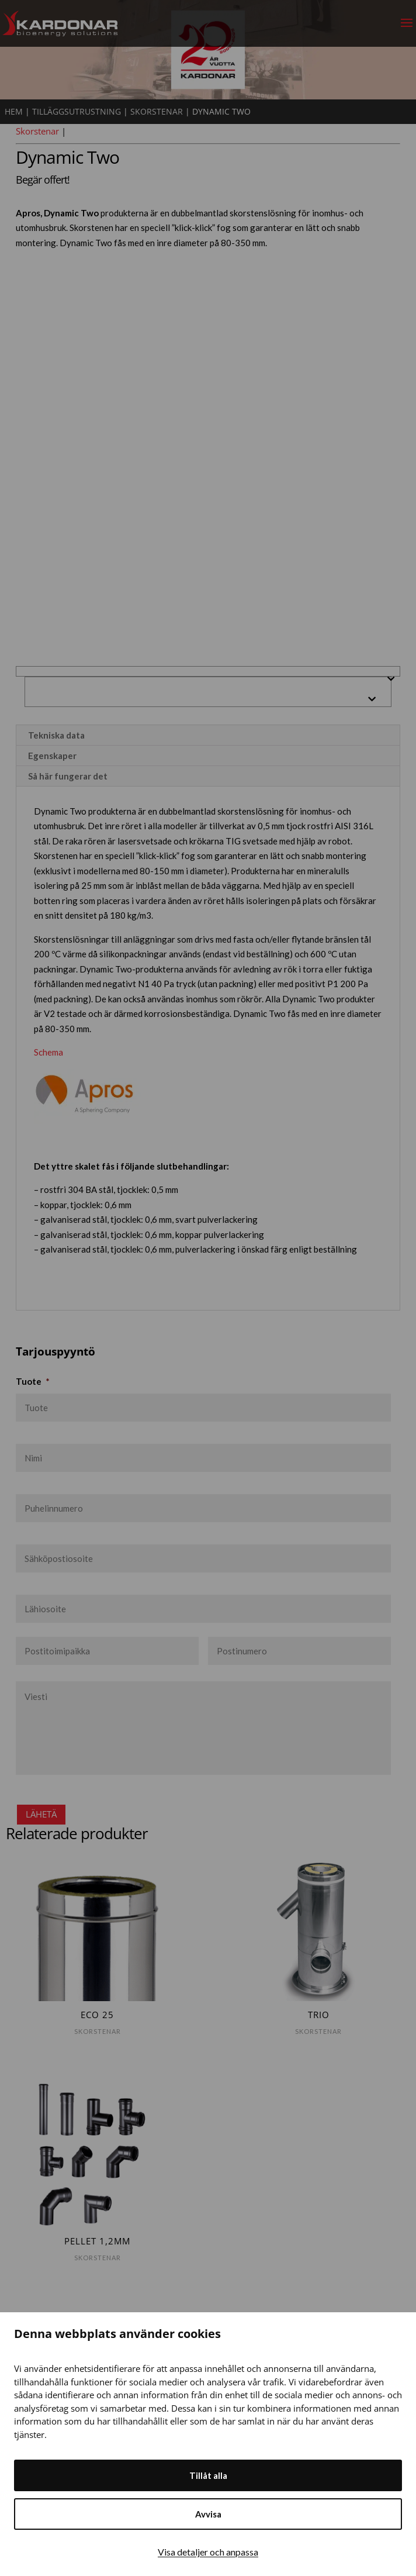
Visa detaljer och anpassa (208, 2551)
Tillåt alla (208, 2475)
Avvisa (208, 2514)
